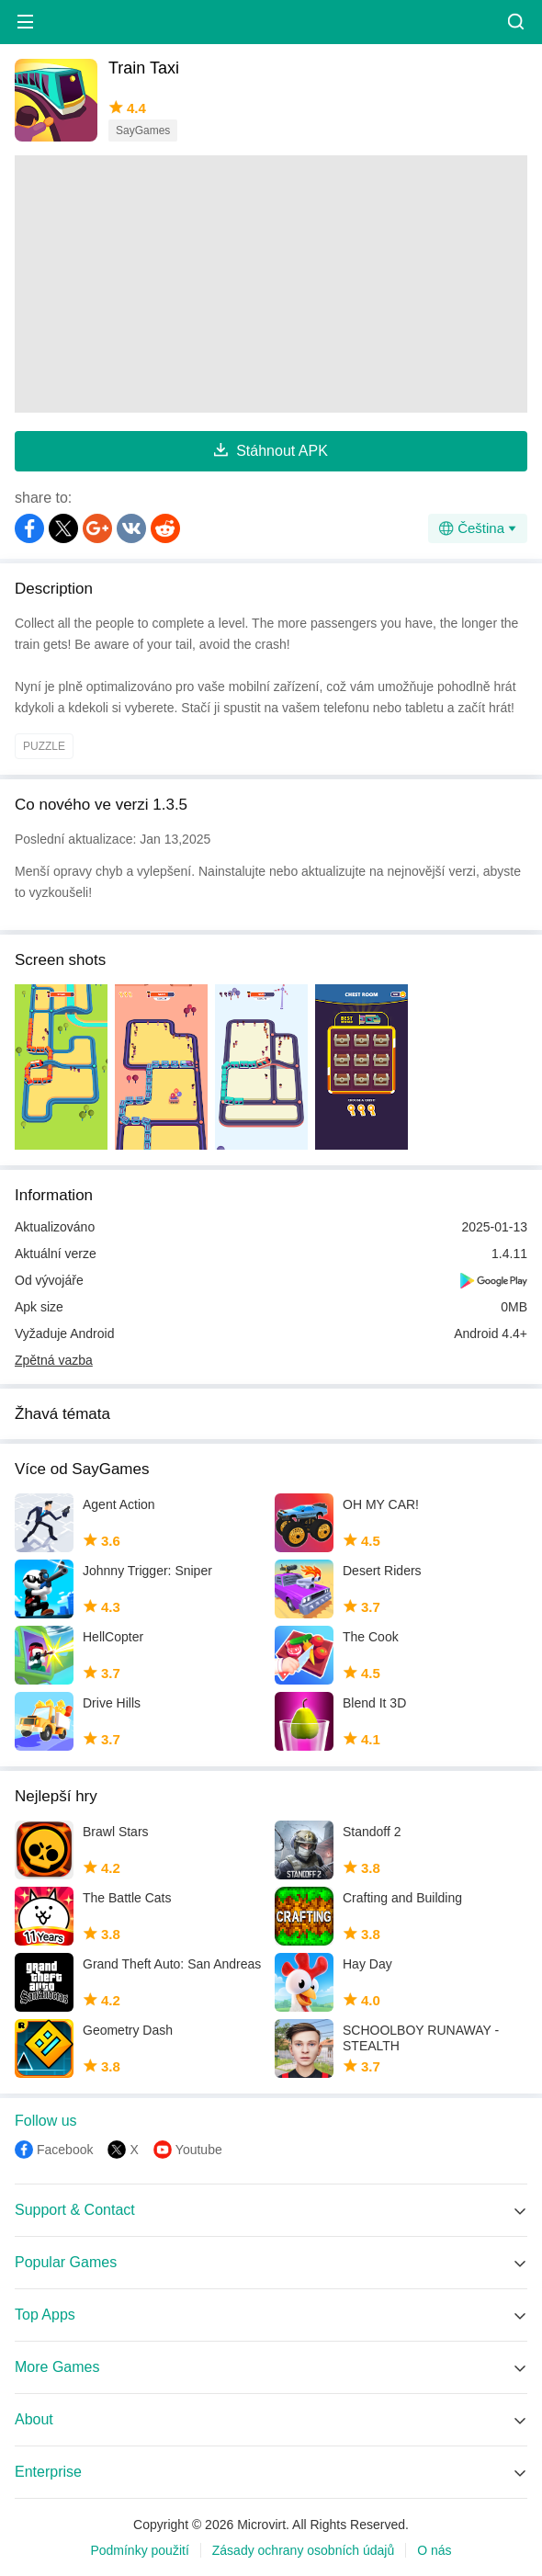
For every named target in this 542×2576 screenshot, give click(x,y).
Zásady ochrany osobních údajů (303, 2550)
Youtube (198, 2149)
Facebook (65, 2149)
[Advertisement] (271, 284)
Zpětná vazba (54, 1360)
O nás (434, 2550)
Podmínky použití (139, 2550)
